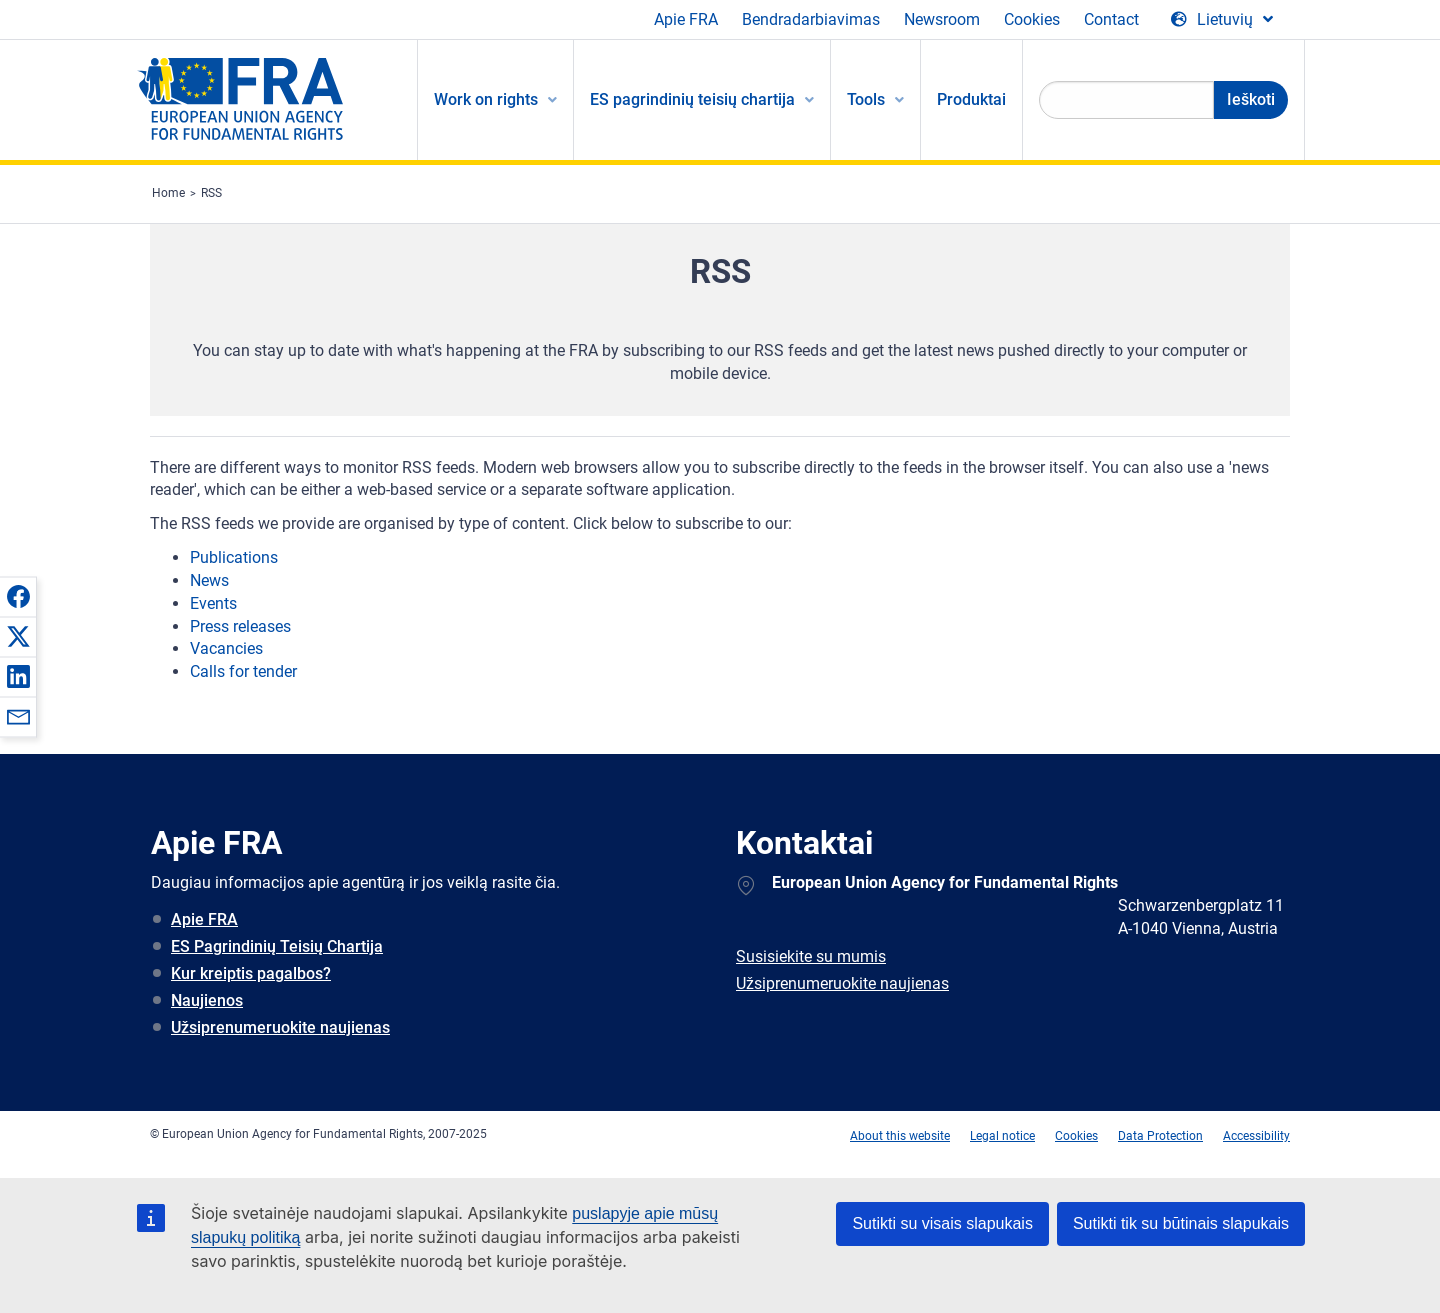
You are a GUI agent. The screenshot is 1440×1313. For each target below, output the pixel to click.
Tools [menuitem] (866, 99)
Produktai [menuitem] (971, 99)
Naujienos (207, 1000)
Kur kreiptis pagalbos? (251, 973)
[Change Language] (1222, 20)
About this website (900, 1136)
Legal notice (1002, 1136)
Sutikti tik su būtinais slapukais (1181, 1223)
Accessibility (1256, 1136)
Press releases (240, 626)
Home (168, 193)
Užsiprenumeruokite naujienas (280, 1027)
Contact (1111, 19)
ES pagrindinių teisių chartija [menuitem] (692, 99)
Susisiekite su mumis (811, 956)
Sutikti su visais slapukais (942, 1223)
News (209, 580)
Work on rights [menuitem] (486, 99)
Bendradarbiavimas (811, 19)
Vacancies (226, 648)
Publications (234, 557)
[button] (18, 596)
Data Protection (1160, 1136)
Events (213, 603)
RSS (211, 193)
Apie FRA (686, 19)
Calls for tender (243, 671)
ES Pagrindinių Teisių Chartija (277, 946)
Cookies (1032, 19)
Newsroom (942, 19)
